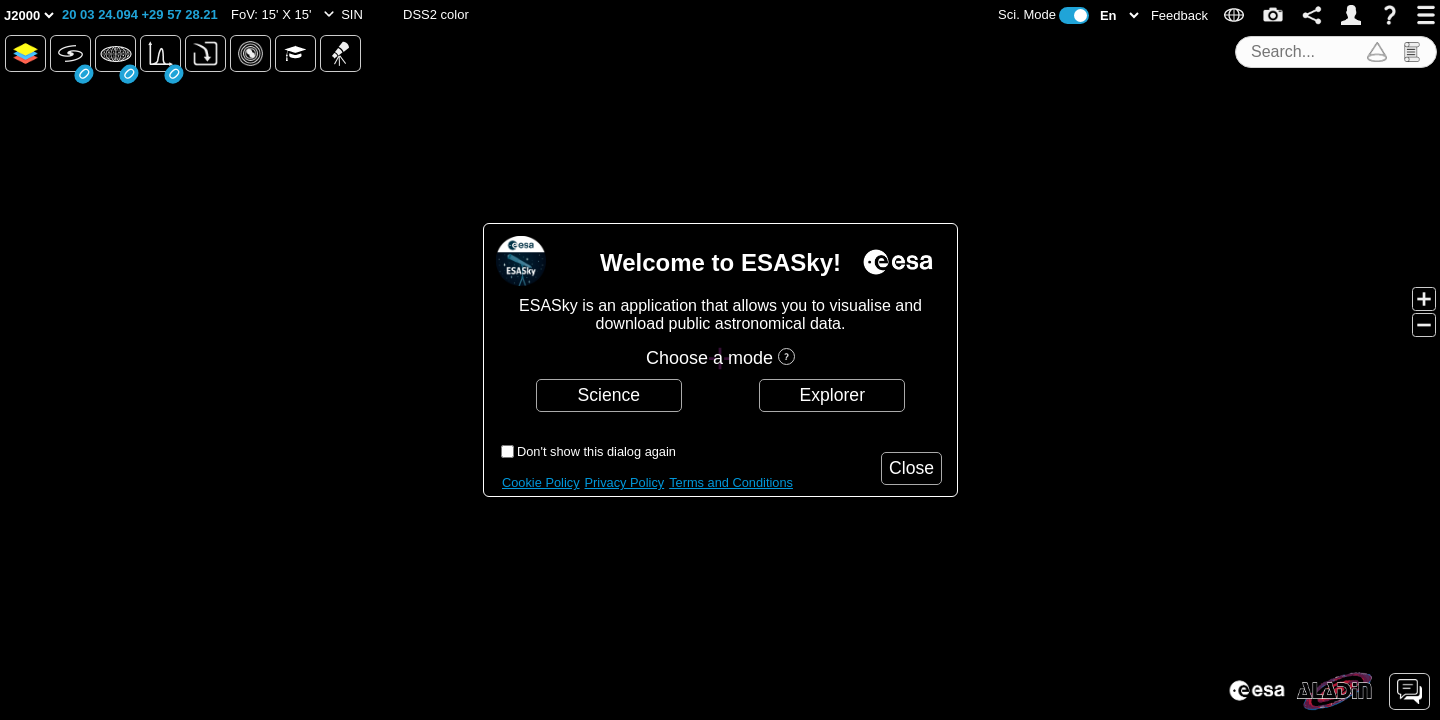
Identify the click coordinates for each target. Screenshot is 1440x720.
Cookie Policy (541, 482)
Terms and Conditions (731, 482)
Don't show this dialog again (596, 451)
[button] (140, 15)
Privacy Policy (625, 482)
